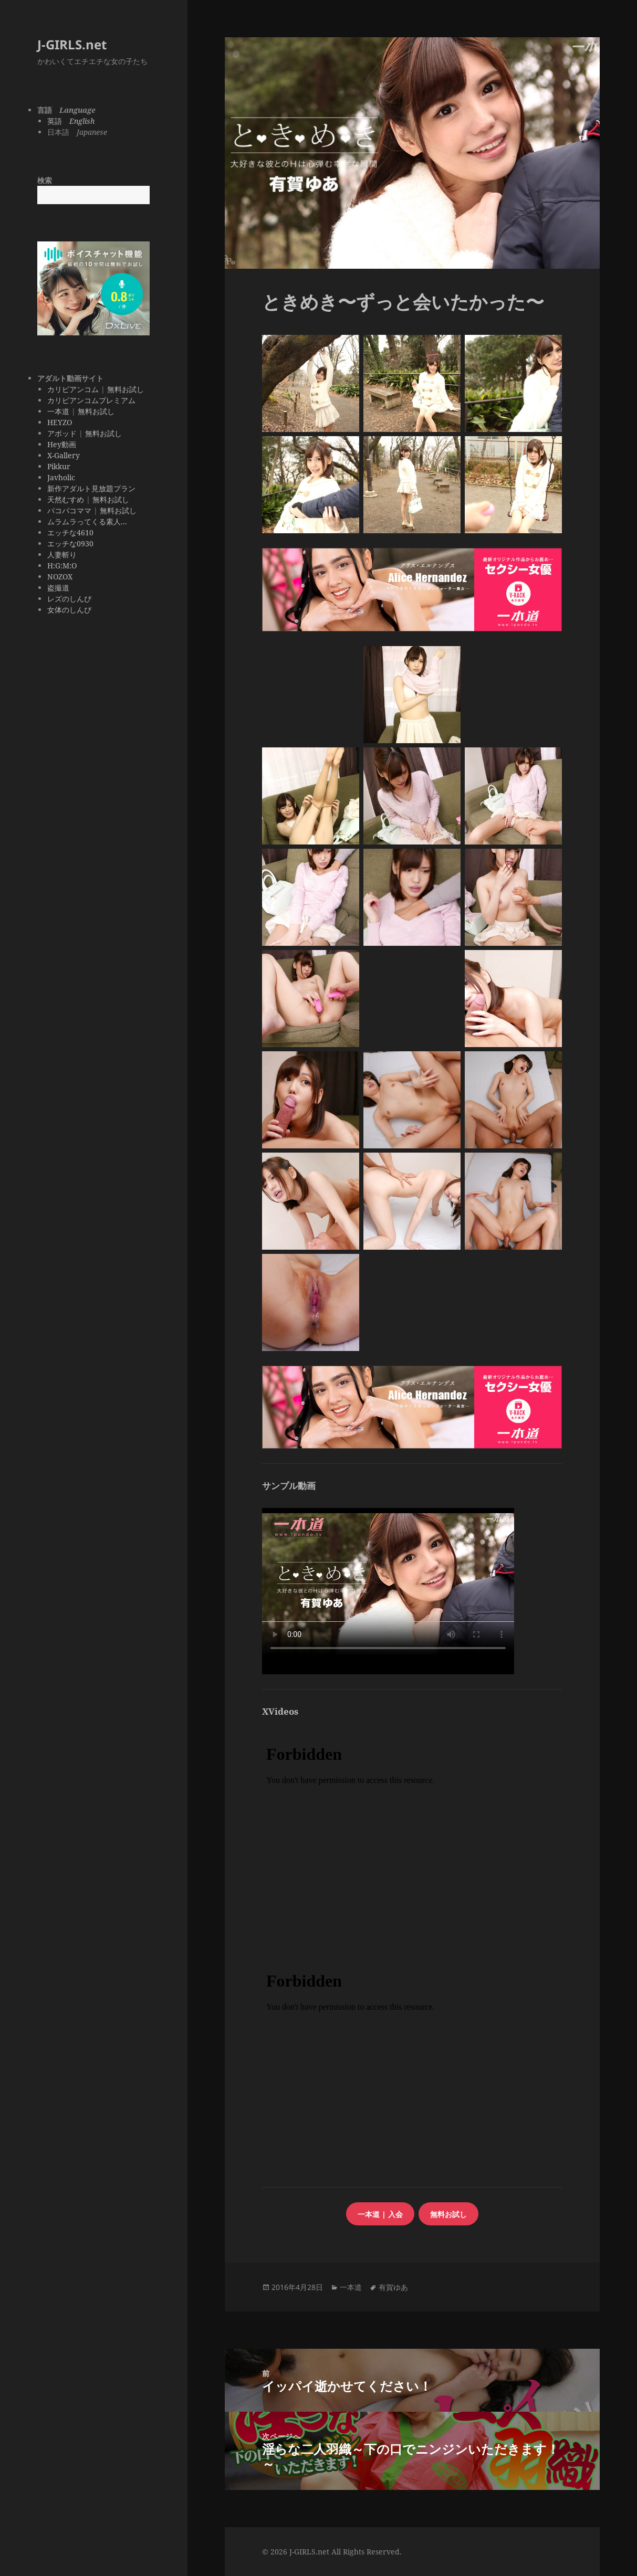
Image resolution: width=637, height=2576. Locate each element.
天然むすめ (65, 499)
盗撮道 (58, 588)
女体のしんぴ (69, 610)
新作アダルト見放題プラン (91, 488)
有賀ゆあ (393, 2287)
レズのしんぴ (69, 599)
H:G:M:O (62, 566)
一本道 (58, 411)
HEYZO (59, 422)
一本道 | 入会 (380, 2214)
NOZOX (59, 577)
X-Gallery (63, 455)
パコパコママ (69, 510)
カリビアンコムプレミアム (91, 400)
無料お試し (125, 389)
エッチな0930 (70, 543)
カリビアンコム (73, 389)
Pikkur (58, 466)
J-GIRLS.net (72, 44)
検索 (44, 180)
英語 (71, 121)
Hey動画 (61, 444)
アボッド (62, 433)
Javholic (61, 477)
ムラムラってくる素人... (87, 521)
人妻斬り (62, 554)
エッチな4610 (70, 532)
